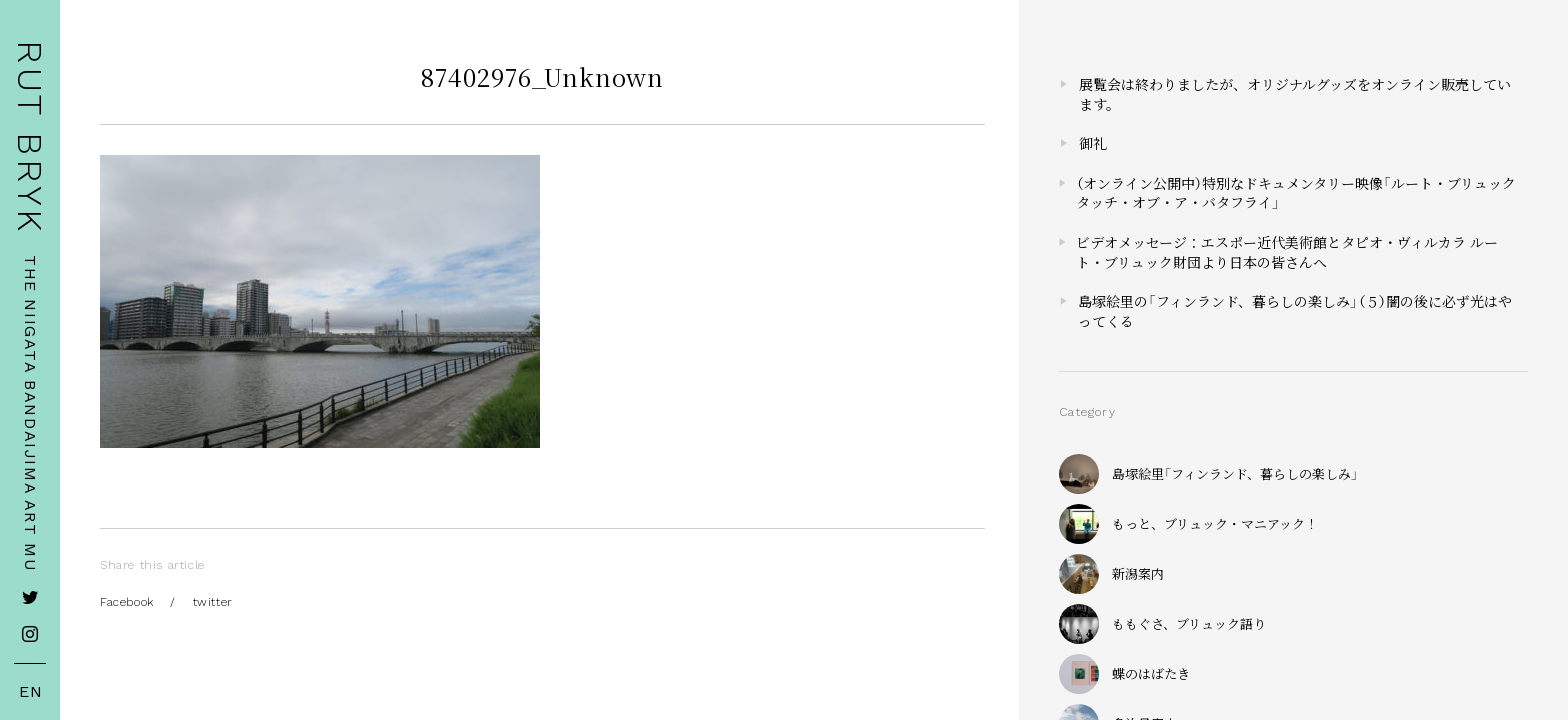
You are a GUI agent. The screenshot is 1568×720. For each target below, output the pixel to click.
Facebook (127, 602)
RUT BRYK (30, 137)
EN (31, 692)
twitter (213, 602)
